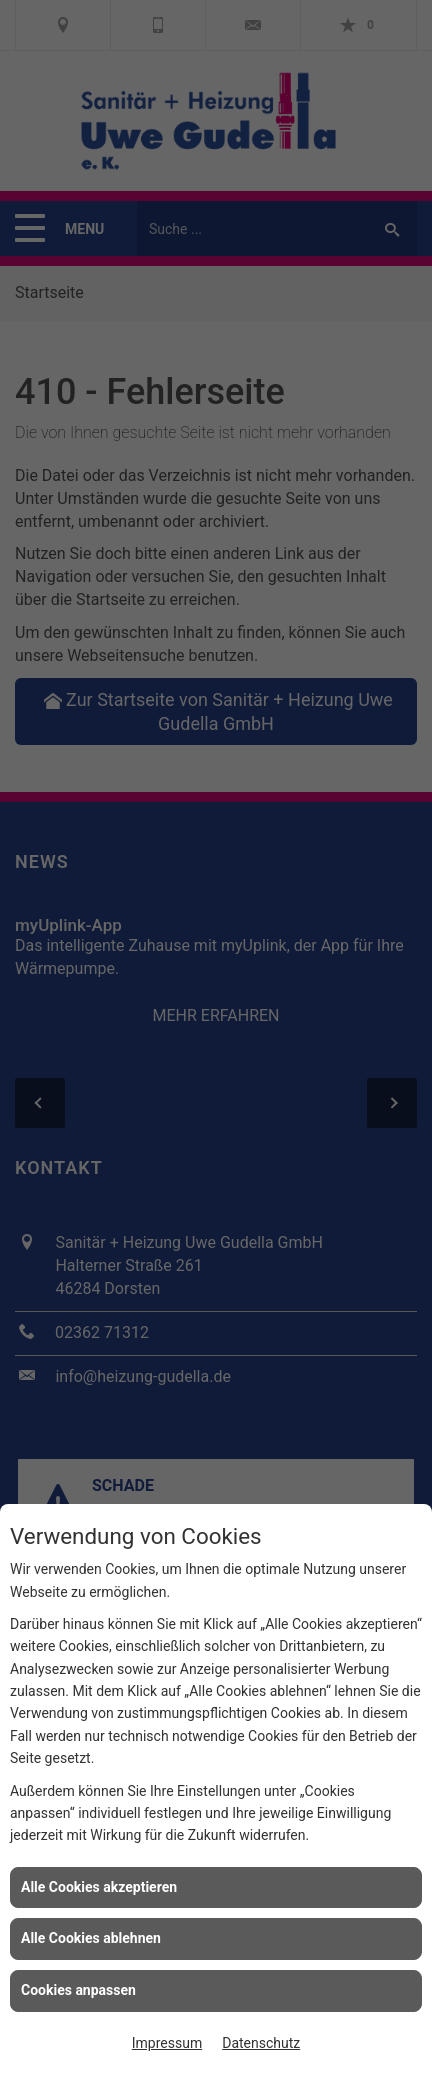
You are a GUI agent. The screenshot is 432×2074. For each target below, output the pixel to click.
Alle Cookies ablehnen (91, 1938)
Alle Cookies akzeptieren (99, 1887)
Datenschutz (261, 2043)
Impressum (167, 2043)
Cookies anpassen (78, 1990)
